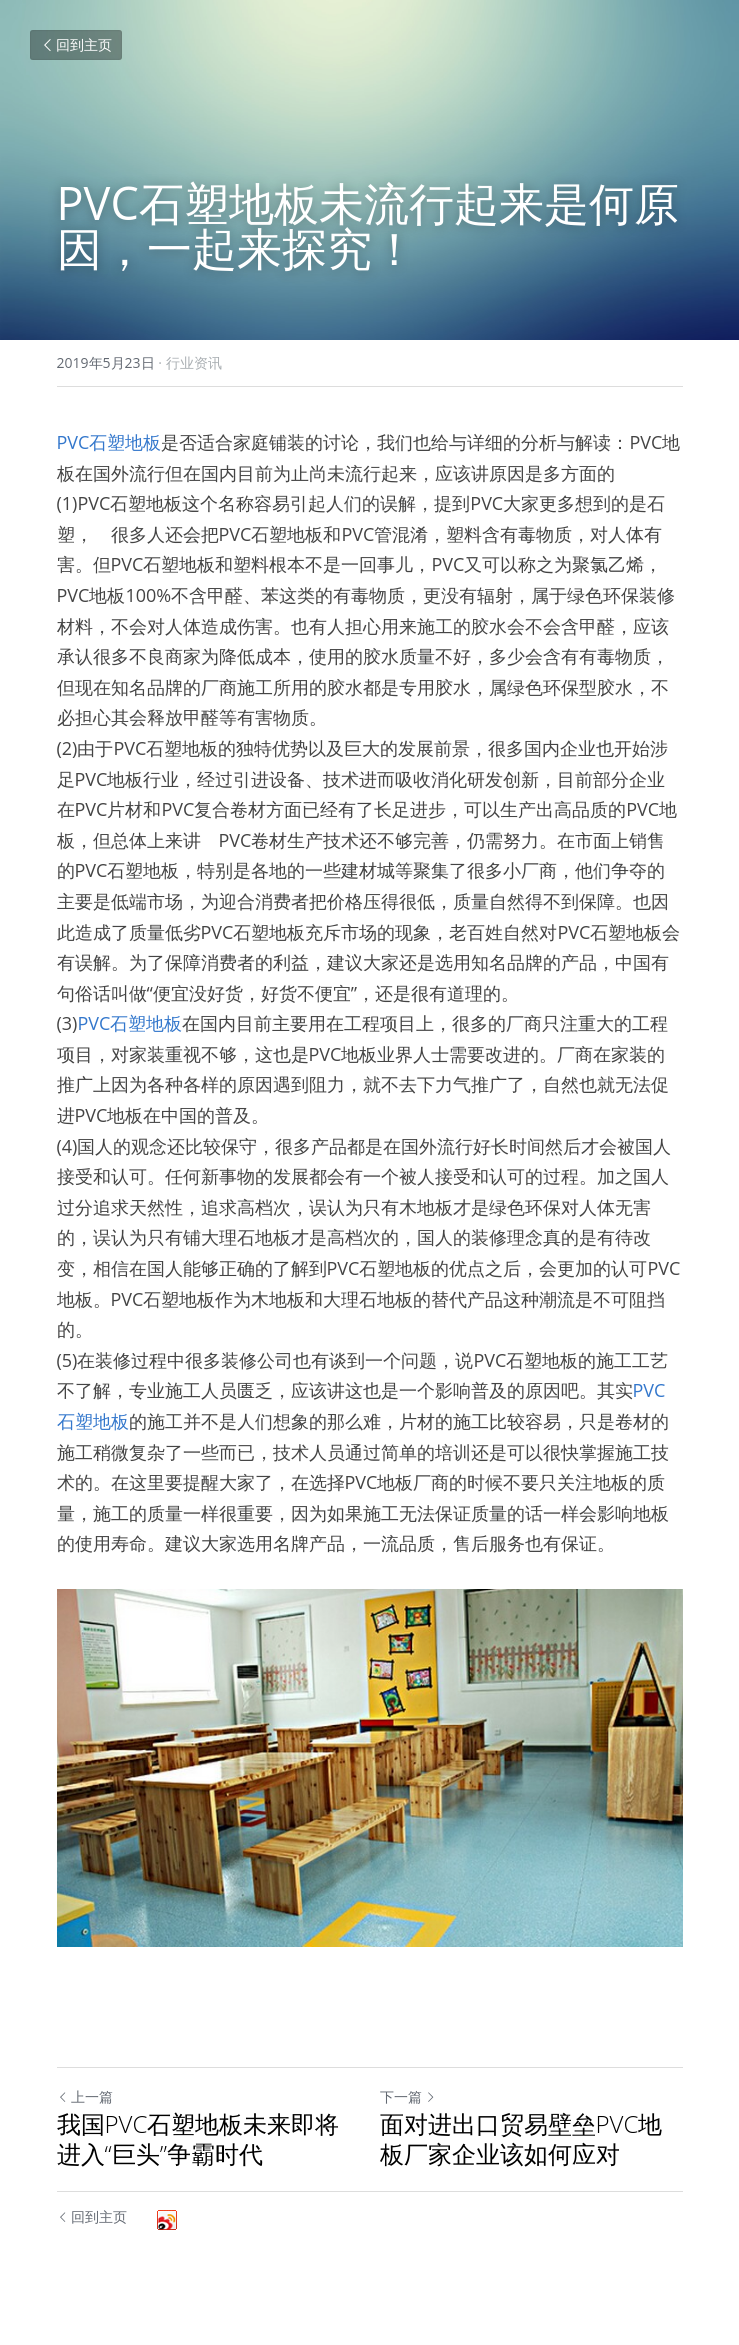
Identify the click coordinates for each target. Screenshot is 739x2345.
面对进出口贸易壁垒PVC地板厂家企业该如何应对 (521, 2139)
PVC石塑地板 (109, 442)
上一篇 (85, 2096)
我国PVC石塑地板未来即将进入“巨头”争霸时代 (198, 2139)
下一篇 (408, 2096)
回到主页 (76, 44)
